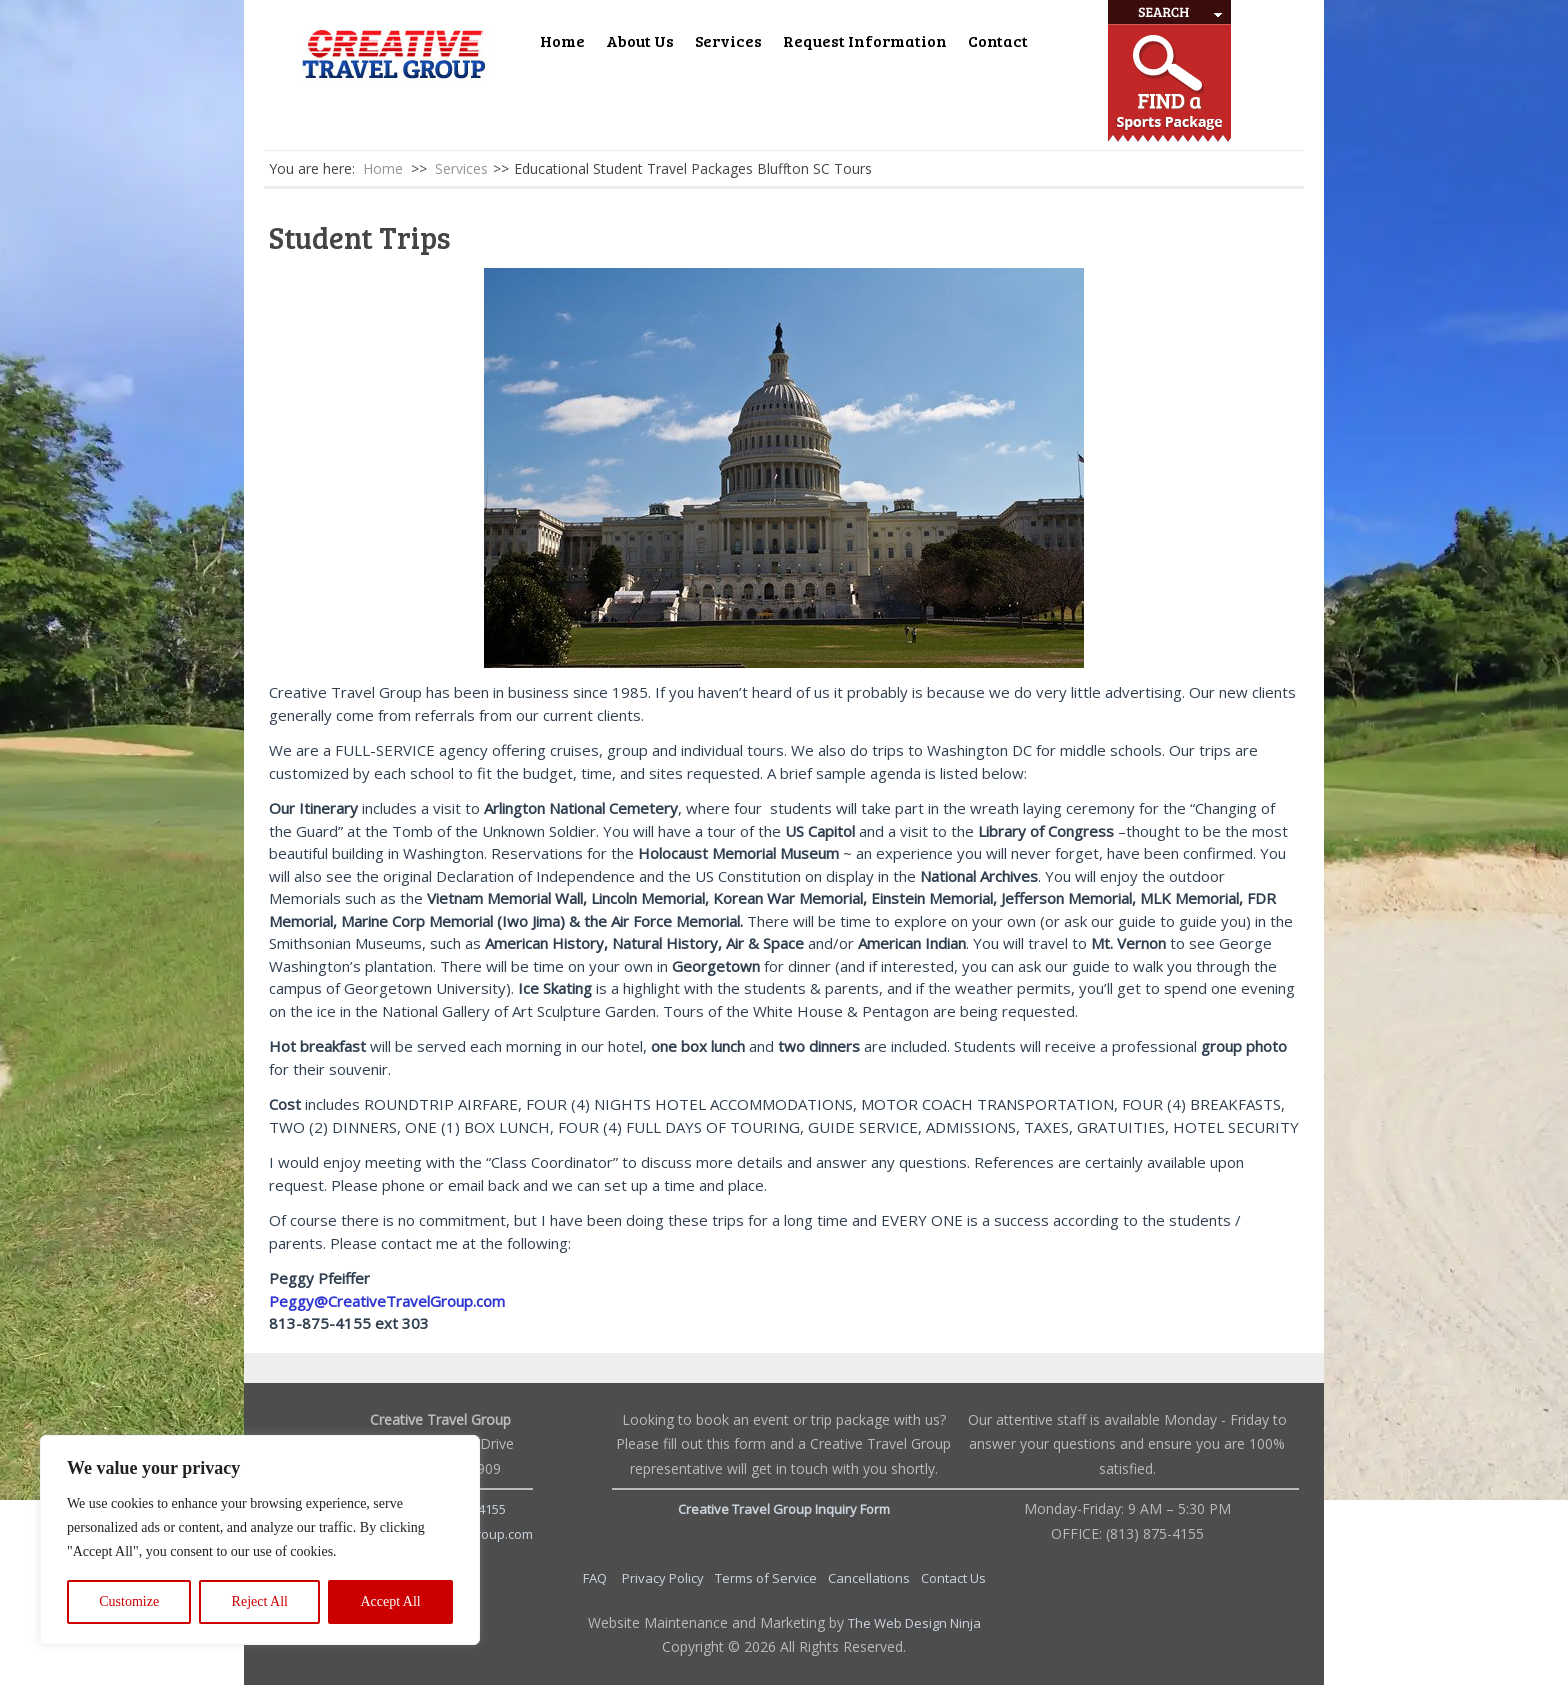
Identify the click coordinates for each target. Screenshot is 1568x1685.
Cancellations (870, 1578)
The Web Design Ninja (914, 1623)
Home (562, 40)
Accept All (390, 1601)
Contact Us (953, 1578)
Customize (129, 1601)
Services (728, 40)
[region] (260, 1540)
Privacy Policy (664, 1578)
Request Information (865, 40)
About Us (640, 40)
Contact (998, 40)
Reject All (260, 1601)
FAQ (596, 1578)
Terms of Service (767, 1578)
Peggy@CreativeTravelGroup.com (387, 1301)
